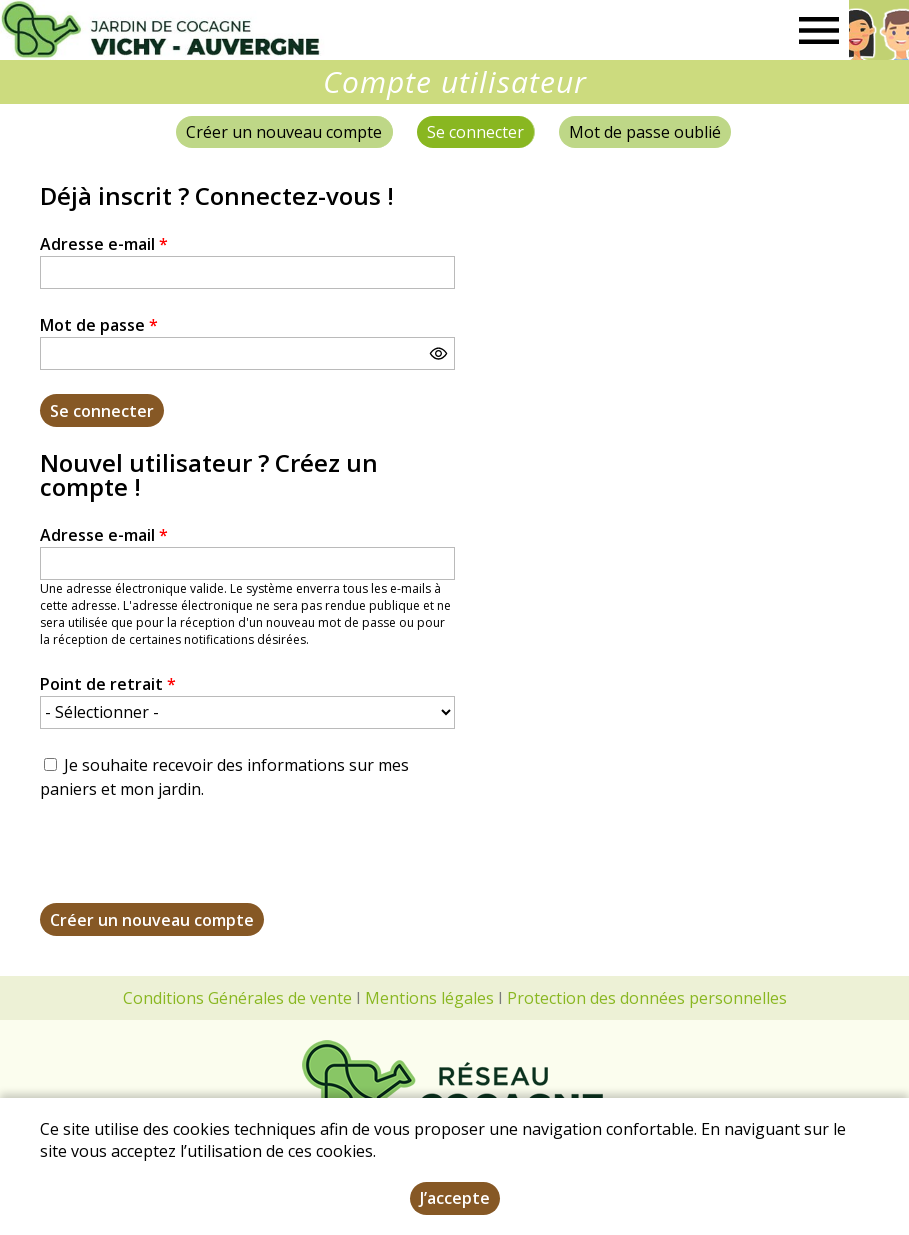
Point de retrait (108, 684)
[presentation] (192, 864)
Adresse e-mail (104, 244)
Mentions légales (429, 998)
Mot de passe (99, 325)
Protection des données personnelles (647, 998)
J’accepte (455, 1198)
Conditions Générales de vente (237, 998)
